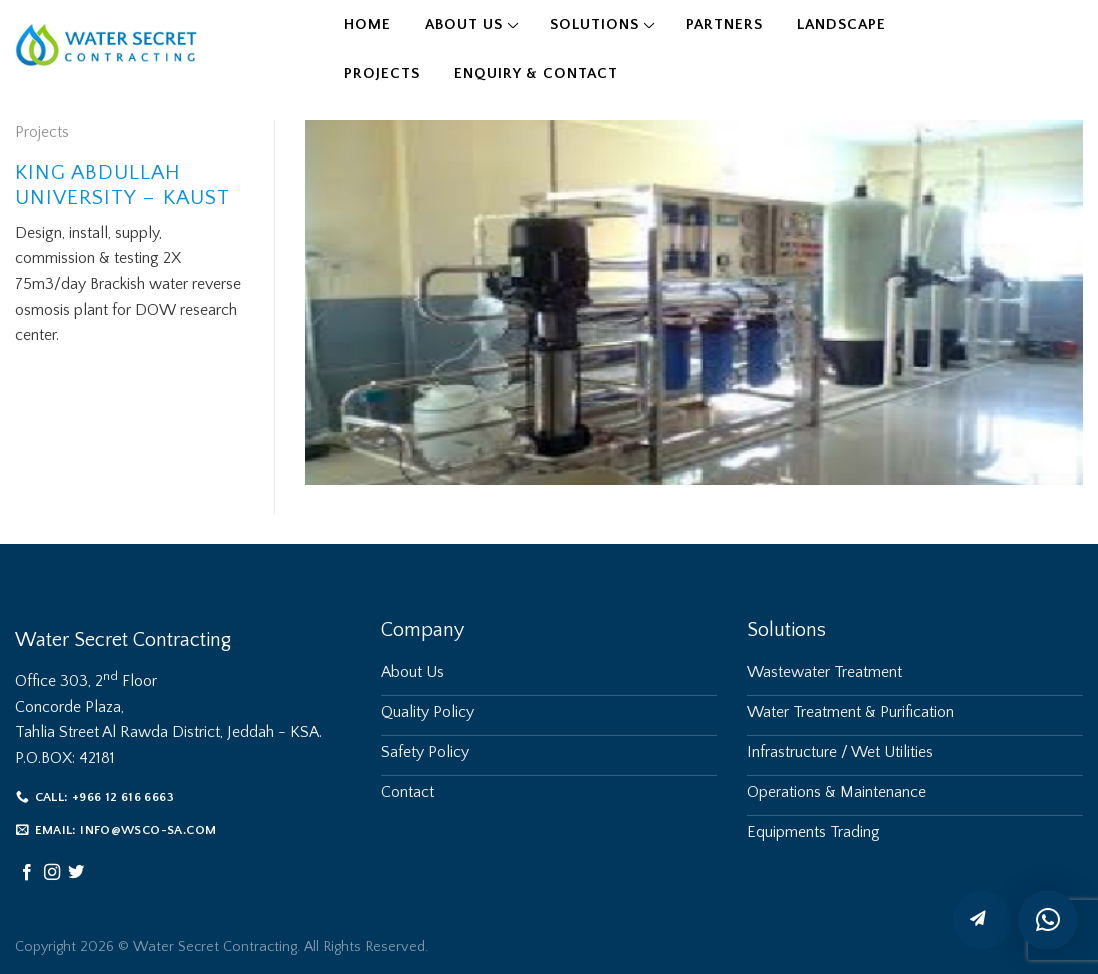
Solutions (594, 24)
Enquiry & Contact (536, 73)
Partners (724, 24)
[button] (1048, 920)
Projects (382, 73)
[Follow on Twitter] (76, 873)
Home (367, 24)
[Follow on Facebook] (27, 873)
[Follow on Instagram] (52, 873)
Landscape (841, 24)
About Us (464, 24)
